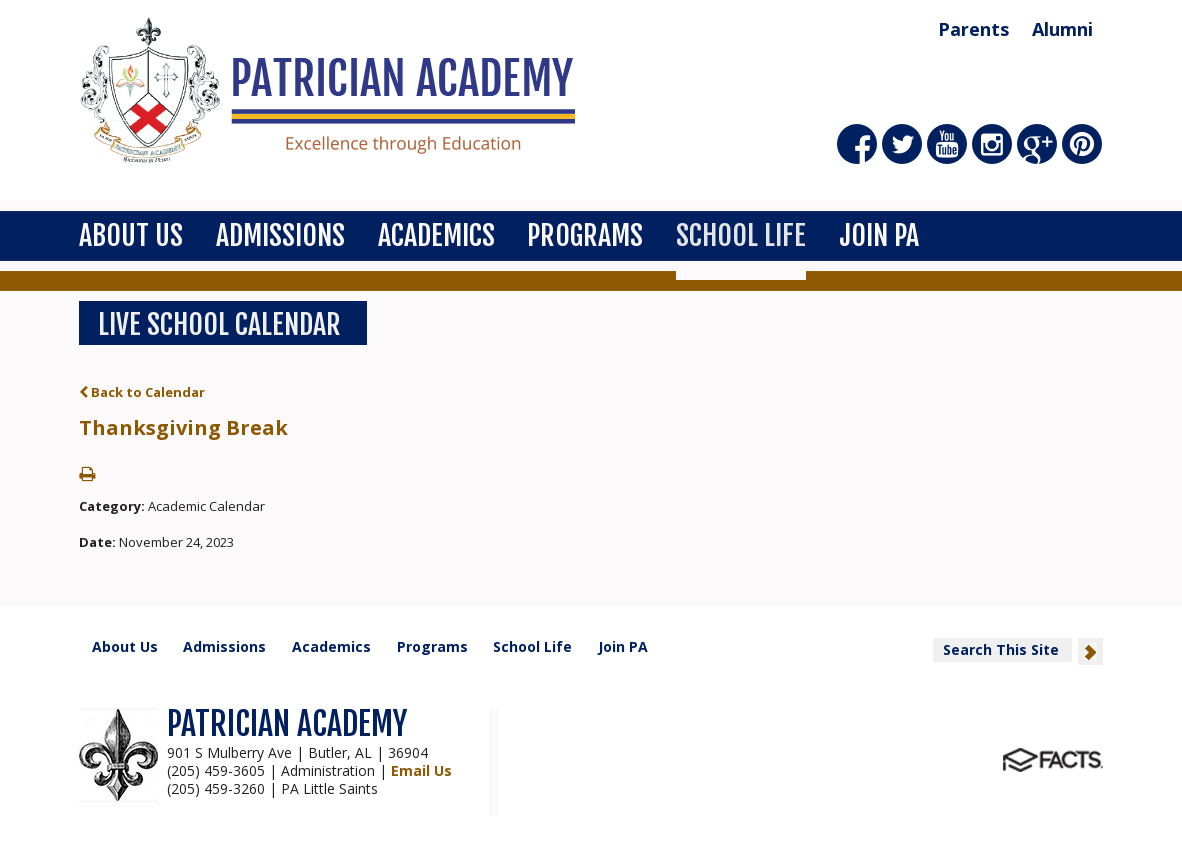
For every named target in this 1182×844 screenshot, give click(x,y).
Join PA (879, 235)
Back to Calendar (142, 392)
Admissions (280, 235)
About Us (131, 235)
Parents (973, 29)
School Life (741, 235)
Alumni (1062, 29)
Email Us (421, 770)
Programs (585, 235)
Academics (436, 235)
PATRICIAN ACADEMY (287, 724)
